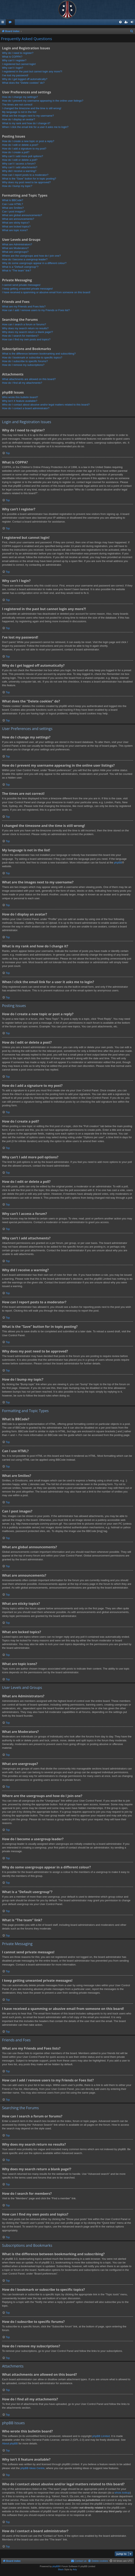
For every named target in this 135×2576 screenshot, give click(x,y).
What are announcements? (18, 218)
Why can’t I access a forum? (19, 163)
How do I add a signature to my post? (24, 148)
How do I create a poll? (15, 152)
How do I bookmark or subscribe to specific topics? (32, 357)
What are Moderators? (15, 248)
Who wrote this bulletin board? (20, 397)
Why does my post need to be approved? (26, 182)
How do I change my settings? (20, 96)
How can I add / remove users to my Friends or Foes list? (36, 310)
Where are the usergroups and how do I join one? (31, 255)
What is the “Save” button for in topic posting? (29, 178)
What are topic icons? (15, 230)
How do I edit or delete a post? (20, 144)
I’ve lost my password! (15, 75)
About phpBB (10, 2443)
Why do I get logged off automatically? (24, 79)
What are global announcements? (22, 215)
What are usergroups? (15, 251)
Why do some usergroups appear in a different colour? (34, 263)
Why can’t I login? (12, 67)
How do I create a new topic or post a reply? (28, 141)
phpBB (118, 862)
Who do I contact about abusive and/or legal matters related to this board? (46, 404)
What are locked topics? (16, 226)
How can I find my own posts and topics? (26, 339)
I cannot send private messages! (21, 284)
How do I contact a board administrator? (26, 408)
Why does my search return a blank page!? (27, 332)
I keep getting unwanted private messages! (27, 288)
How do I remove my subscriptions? (23, 364)
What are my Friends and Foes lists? (24, 306)
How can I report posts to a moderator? (25, 174)
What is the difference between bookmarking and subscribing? (39, 353)
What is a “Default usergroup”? (20, 266)
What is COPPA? (12, 56)
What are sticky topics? (16, 222)
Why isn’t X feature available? (19, 400)
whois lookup (122, 2492)
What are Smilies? (13, 207)
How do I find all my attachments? (22, 382)
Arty (75, 2569)
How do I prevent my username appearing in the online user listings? (42, 100)
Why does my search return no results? (25, 328)
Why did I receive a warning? (19, 171)
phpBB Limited (101, 2436)
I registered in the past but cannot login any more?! (32, 71)
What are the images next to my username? (28, 115)
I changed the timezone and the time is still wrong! (31, 108)
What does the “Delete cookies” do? (23, 82)
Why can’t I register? (14, 60)
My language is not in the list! (19, 112)
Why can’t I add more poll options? (22, 156)
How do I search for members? (20, 335)
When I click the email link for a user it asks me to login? (35, 127)
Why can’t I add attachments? (19, 167)
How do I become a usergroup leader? (24, 259)
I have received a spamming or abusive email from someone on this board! (46, 292)
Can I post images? (13, 211)
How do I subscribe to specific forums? (25, 361)
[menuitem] (10, 22)
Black (61, 2569)
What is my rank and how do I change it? (26, 123)
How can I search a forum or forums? (24, 324)
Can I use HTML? (12, 204)
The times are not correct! (17, 104)
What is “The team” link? (16, 270)
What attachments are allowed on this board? (29, 379)
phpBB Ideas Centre (33, 2468)
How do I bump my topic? (17, 186)
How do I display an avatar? (18, 119)
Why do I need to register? (17, 52)
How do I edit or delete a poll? (19, 159)
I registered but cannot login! (19, 64)
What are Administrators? (17, 244)
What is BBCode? (12, 200)
